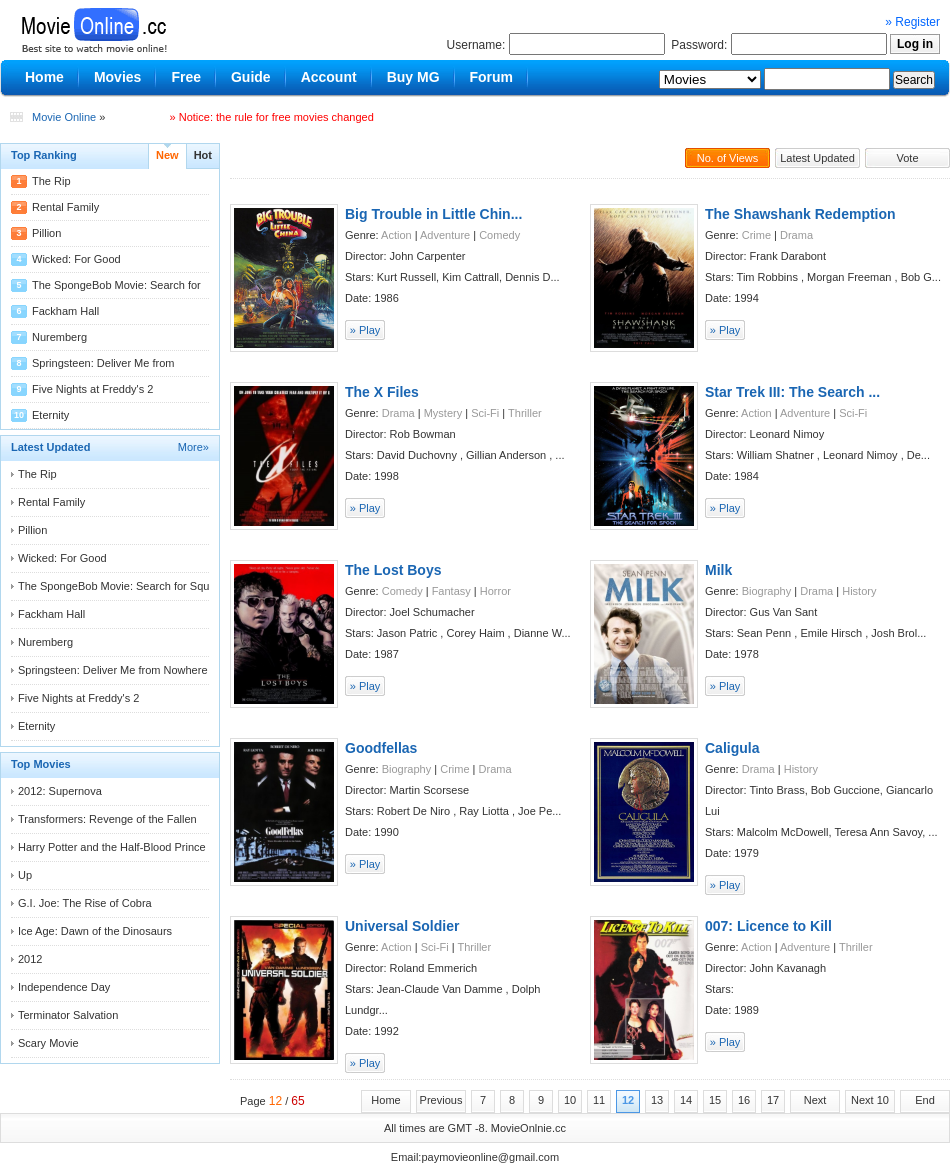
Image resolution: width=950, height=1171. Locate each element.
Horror (495, 591)
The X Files (382, 392)
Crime (756, 235)
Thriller (525, 413)
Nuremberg (59, 337)
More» (193, 447)
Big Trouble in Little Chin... (433, 214)
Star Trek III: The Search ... (792, 392)
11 (599, 1100)
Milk (718, 570)
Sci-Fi (485, 413)
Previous (441, 1100)
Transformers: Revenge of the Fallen (107, 819)
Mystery (443, 413)
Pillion (46, 233)
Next (815, 1100)
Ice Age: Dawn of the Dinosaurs (95, 931)
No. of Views (728, 158)
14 (686, 1100)
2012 (30, 959)
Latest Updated (817, 158)
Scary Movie (48, 1043)
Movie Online (64, 117)
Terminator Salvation (68, 1015)
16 (744, 1100)
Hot (203, 155)
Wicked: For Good (76, 259)
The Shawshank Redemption (800, 214)
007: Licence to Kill (768, 926)
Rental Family (65, 207)
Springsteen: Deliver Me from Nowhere (113, 670)
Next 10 (870, 1100)
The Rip (51, 181)
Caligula (732, 748)
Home (385, 1100)
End (925, 1100)
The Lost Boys (393, 570)
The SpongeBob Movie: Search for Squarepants (135, 586)
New (167, 155)
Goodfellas (381, 748)
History (859, 591)
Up (25, 875)
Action (396, 235)
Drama (796, 235)
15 (715, 1100)
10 (570, 1100)
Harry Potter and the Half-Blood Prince (112, 847)
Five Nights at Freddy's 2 (92, 389)
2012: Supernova (60, 791)
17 (773, 1100)
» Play (365, 330)
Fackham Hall (65, 311)
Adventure (445, 235)
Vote (907, 158)
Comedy (499, 235)
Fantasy (451, 591)
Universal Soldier (402, 926)
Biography (767, 591)
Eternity (50, 415)
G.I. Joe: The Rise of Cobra (85, 903)
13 (657, 1100)
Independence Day (64, 987)
